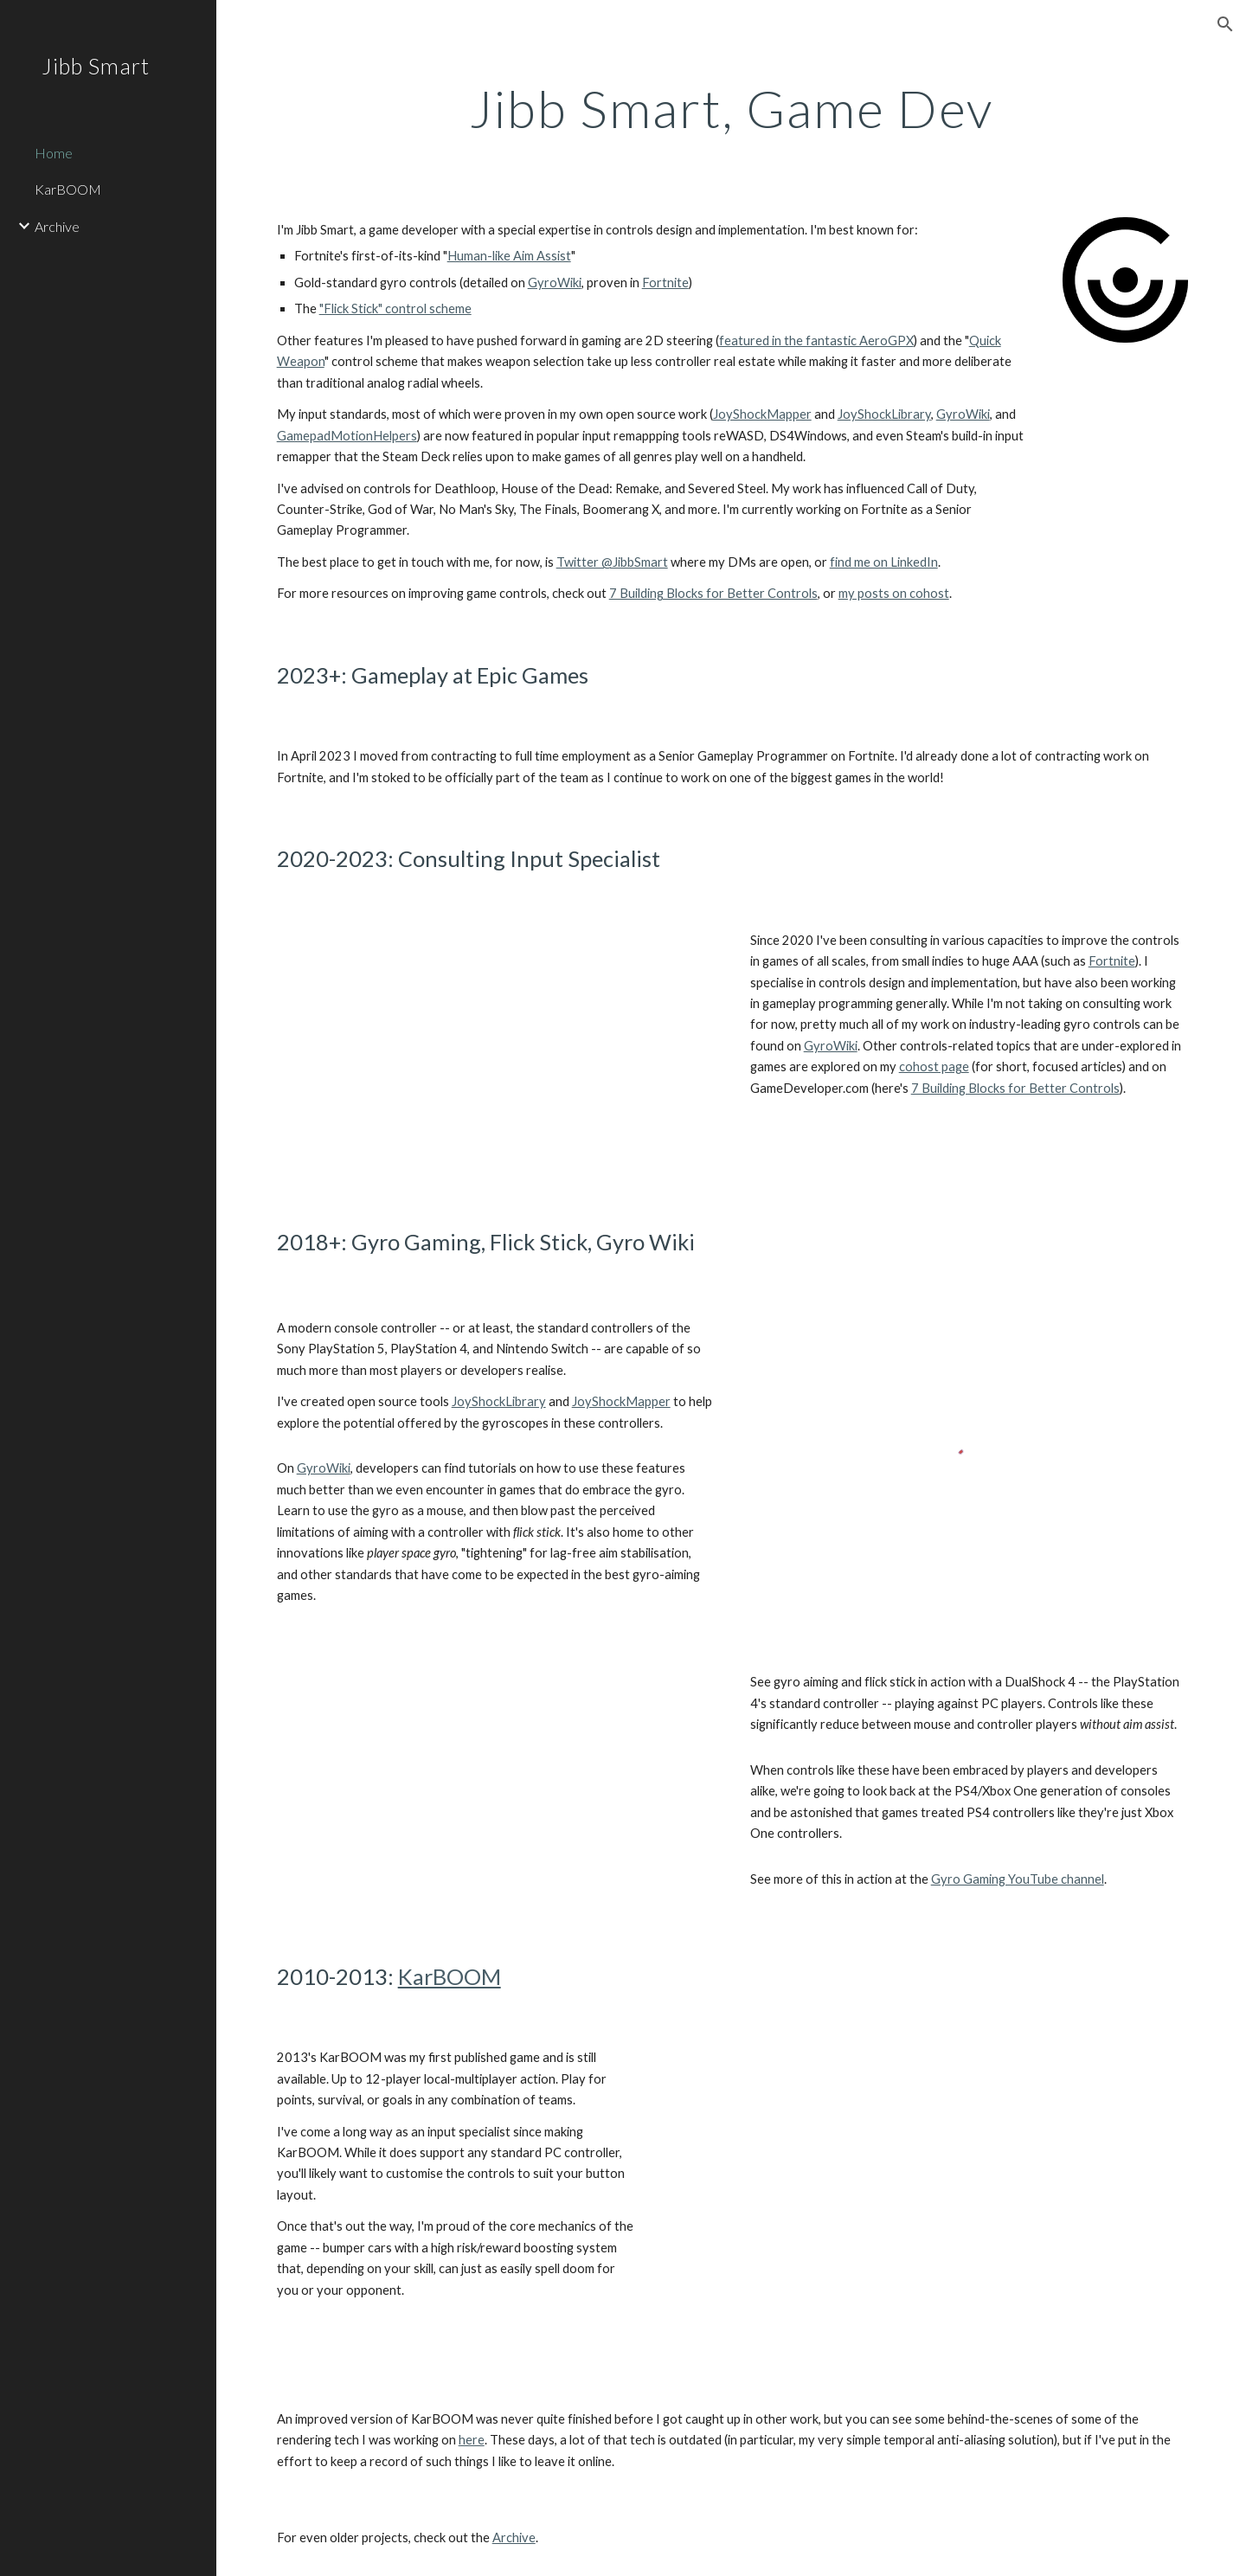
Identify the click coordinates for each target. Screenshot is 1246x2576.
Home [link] (54, 153)
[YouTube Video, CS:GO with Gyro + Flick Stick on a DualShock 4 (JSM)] (495, 1786)
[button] (1225, 24)
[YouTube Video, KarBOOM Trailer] (929, 2200)
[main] (731, 108)
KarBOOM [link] (68, 189)
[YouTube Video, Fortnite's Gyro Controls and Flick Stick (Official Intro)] (495, 1051)
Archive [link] (57, 226)
